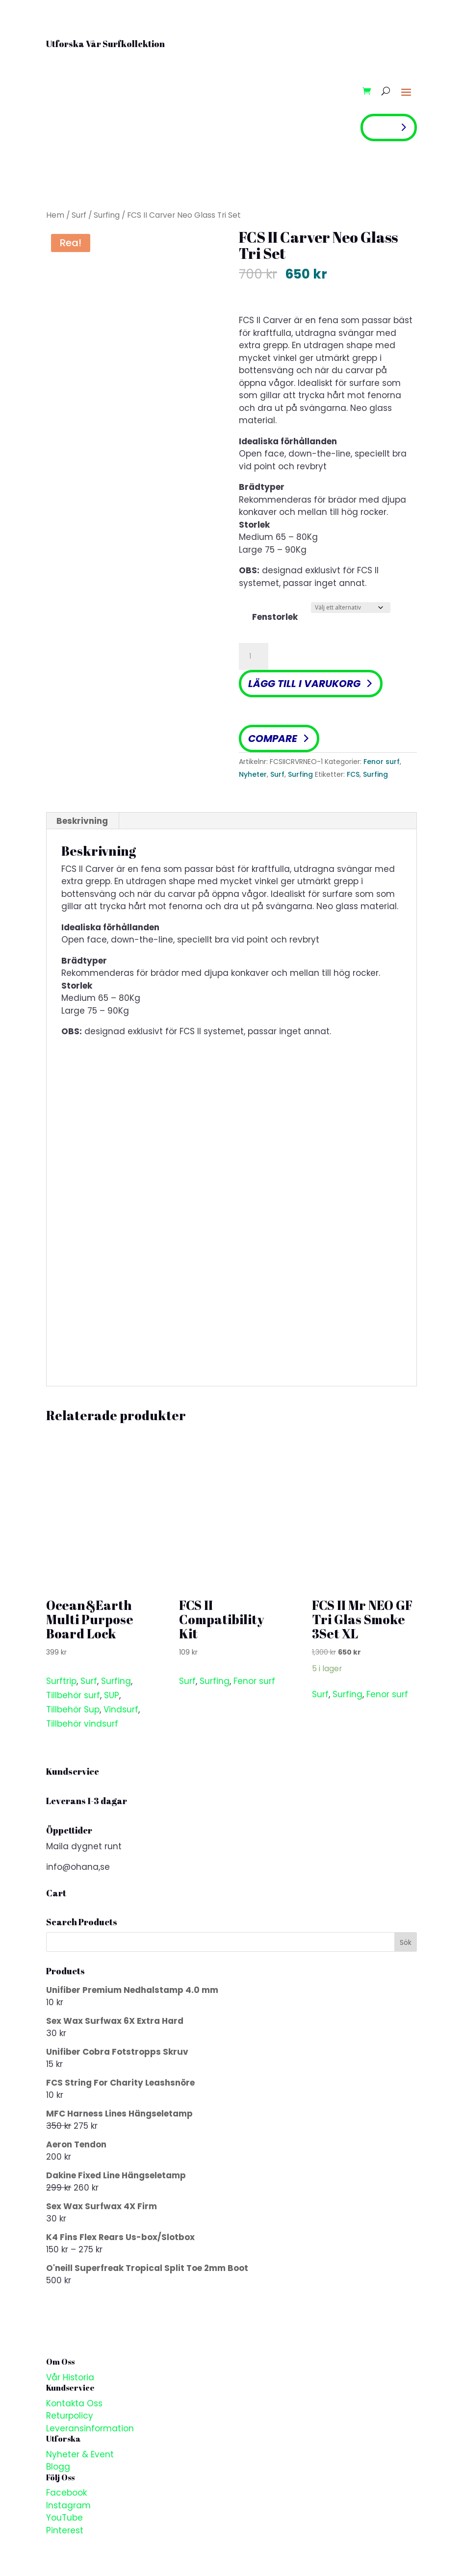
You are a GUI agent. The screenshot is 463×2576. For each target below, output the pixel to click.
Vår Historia (70, 2377)
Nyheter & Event (80, 2454)
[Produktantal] (253, 656)
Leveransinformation (90, 2428)
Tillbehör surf (73, 1695)
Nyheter (253, 774)
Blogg (58, 2467)
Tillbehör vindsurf (82, 1724)
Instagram (68, 2505)
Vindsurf (120, 1709)
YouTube (64, 2518)
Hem (55, 215)
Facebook (66, 2493)
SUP (111, 1695)
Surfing (107, 215)
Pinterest (64, 2530)
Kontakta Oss (74, 2403)
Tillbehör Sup (73, 1709)
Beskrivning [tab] (82, 821)
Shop (382, 127)
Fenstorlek (275, 617)
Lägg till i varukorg (304, 683)
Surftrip (61, 1681)
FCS (353, 774)
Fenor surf (381, 761)
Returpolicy (69, 2416)
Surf (79, 215)
